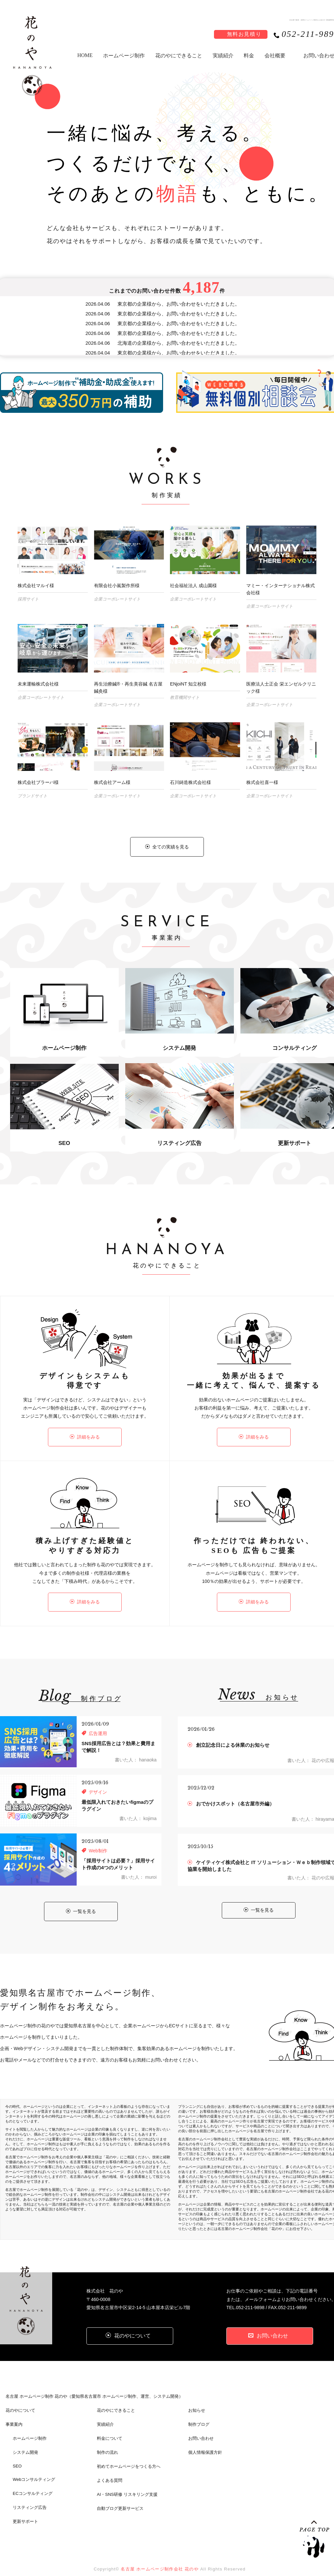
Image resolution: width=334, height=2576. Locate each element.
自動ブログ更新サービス (120, 2496)
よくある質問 (109, 2468)
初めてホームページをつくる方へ (128, 2454)
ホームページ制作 (124, 55)
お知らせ (196, 2398)
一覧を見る (81, 1900)
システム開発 (25, 2440)
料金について (109, 2426)
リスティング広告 (30, 2495)
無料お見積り (244, 34)
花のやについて (20, 2398)
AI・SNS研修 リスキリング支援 (127, 2482)
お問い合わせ (201, 2426)
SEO (17, 2454)
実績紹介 (223, 55)
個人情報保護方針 (205, 2440)
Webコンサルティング (34, 2467)
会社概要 (275, 55)
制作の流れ (107, 2440)
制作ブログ (198, 2412)
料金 (249, 55)
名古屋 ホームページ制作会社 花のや (160, 2557)
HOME (85, 55)
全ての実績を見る (167, 846)
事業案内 (14, 2412)
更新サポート (25, 2509)
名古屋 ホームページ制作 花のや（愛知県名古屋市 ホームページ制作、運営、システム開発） (94, 2384)
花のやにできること (178, 55)
